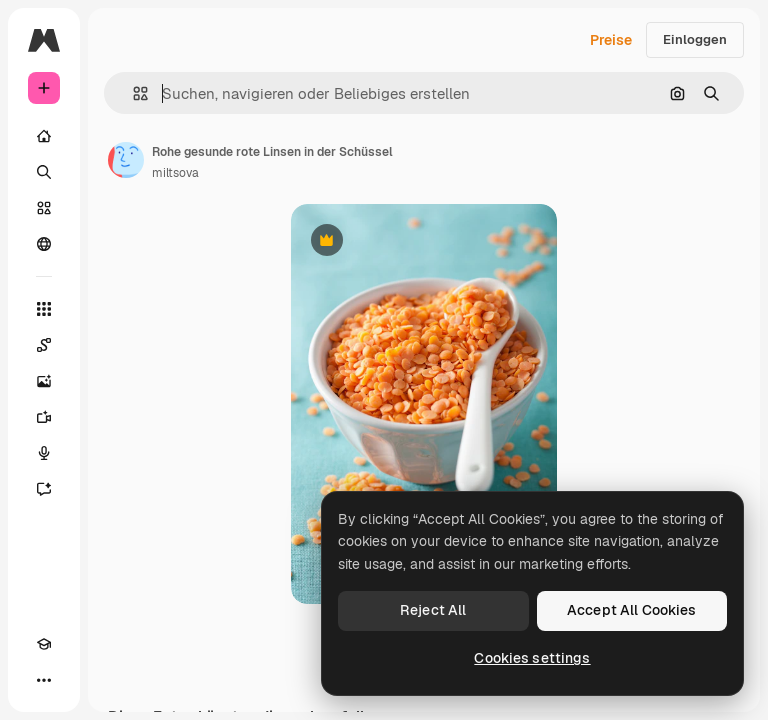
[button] (132, 93)
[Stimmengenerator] (44, 453)
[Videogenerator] (44, 417)
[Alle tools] (44, 309)
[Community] (44, 244)
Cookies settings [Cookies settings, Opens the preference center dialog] (532, 658)
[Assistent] (44, 489)
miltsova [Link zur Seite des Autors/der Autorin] (175, 173)
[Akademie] (44, 644)
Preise (611, 40)
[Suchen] (44, 172)
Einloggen (695, 39)
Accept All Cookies (632, 610)
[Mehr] (44, 680)
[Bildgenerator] (44, 381)
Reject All (433, 610)
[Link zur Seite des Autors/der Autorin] (126, 160)
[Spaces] (44, 345)
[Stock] (44, 208)
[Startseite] (44, 136)
